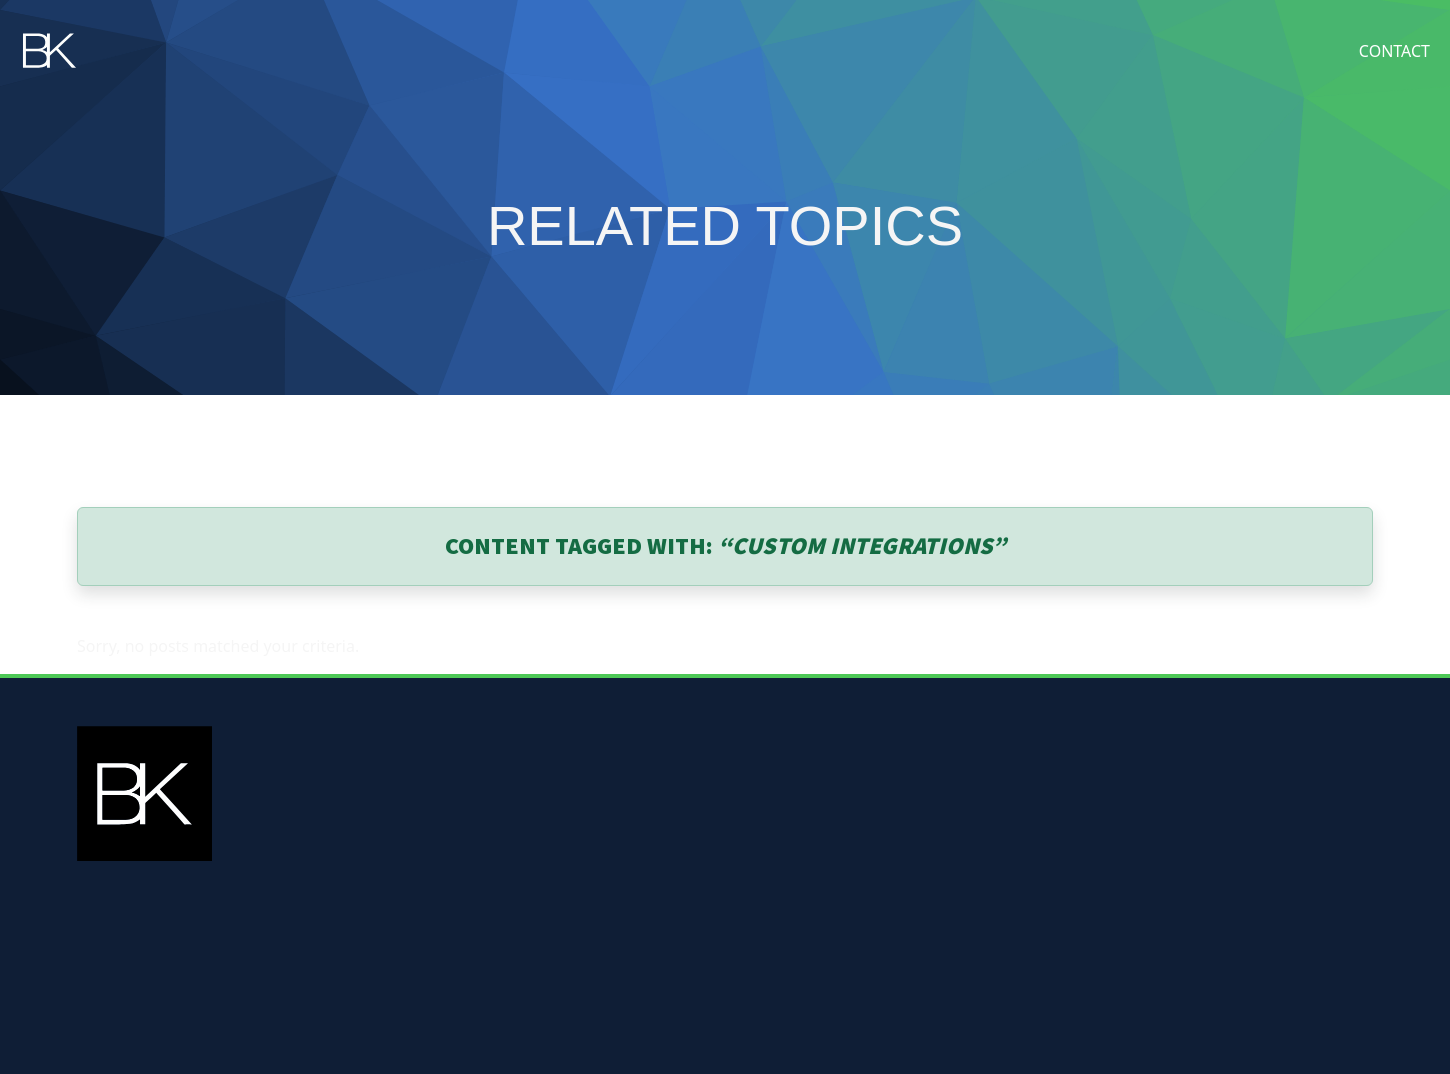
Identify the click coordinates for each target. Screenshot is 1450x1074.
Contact (1394, 51)
